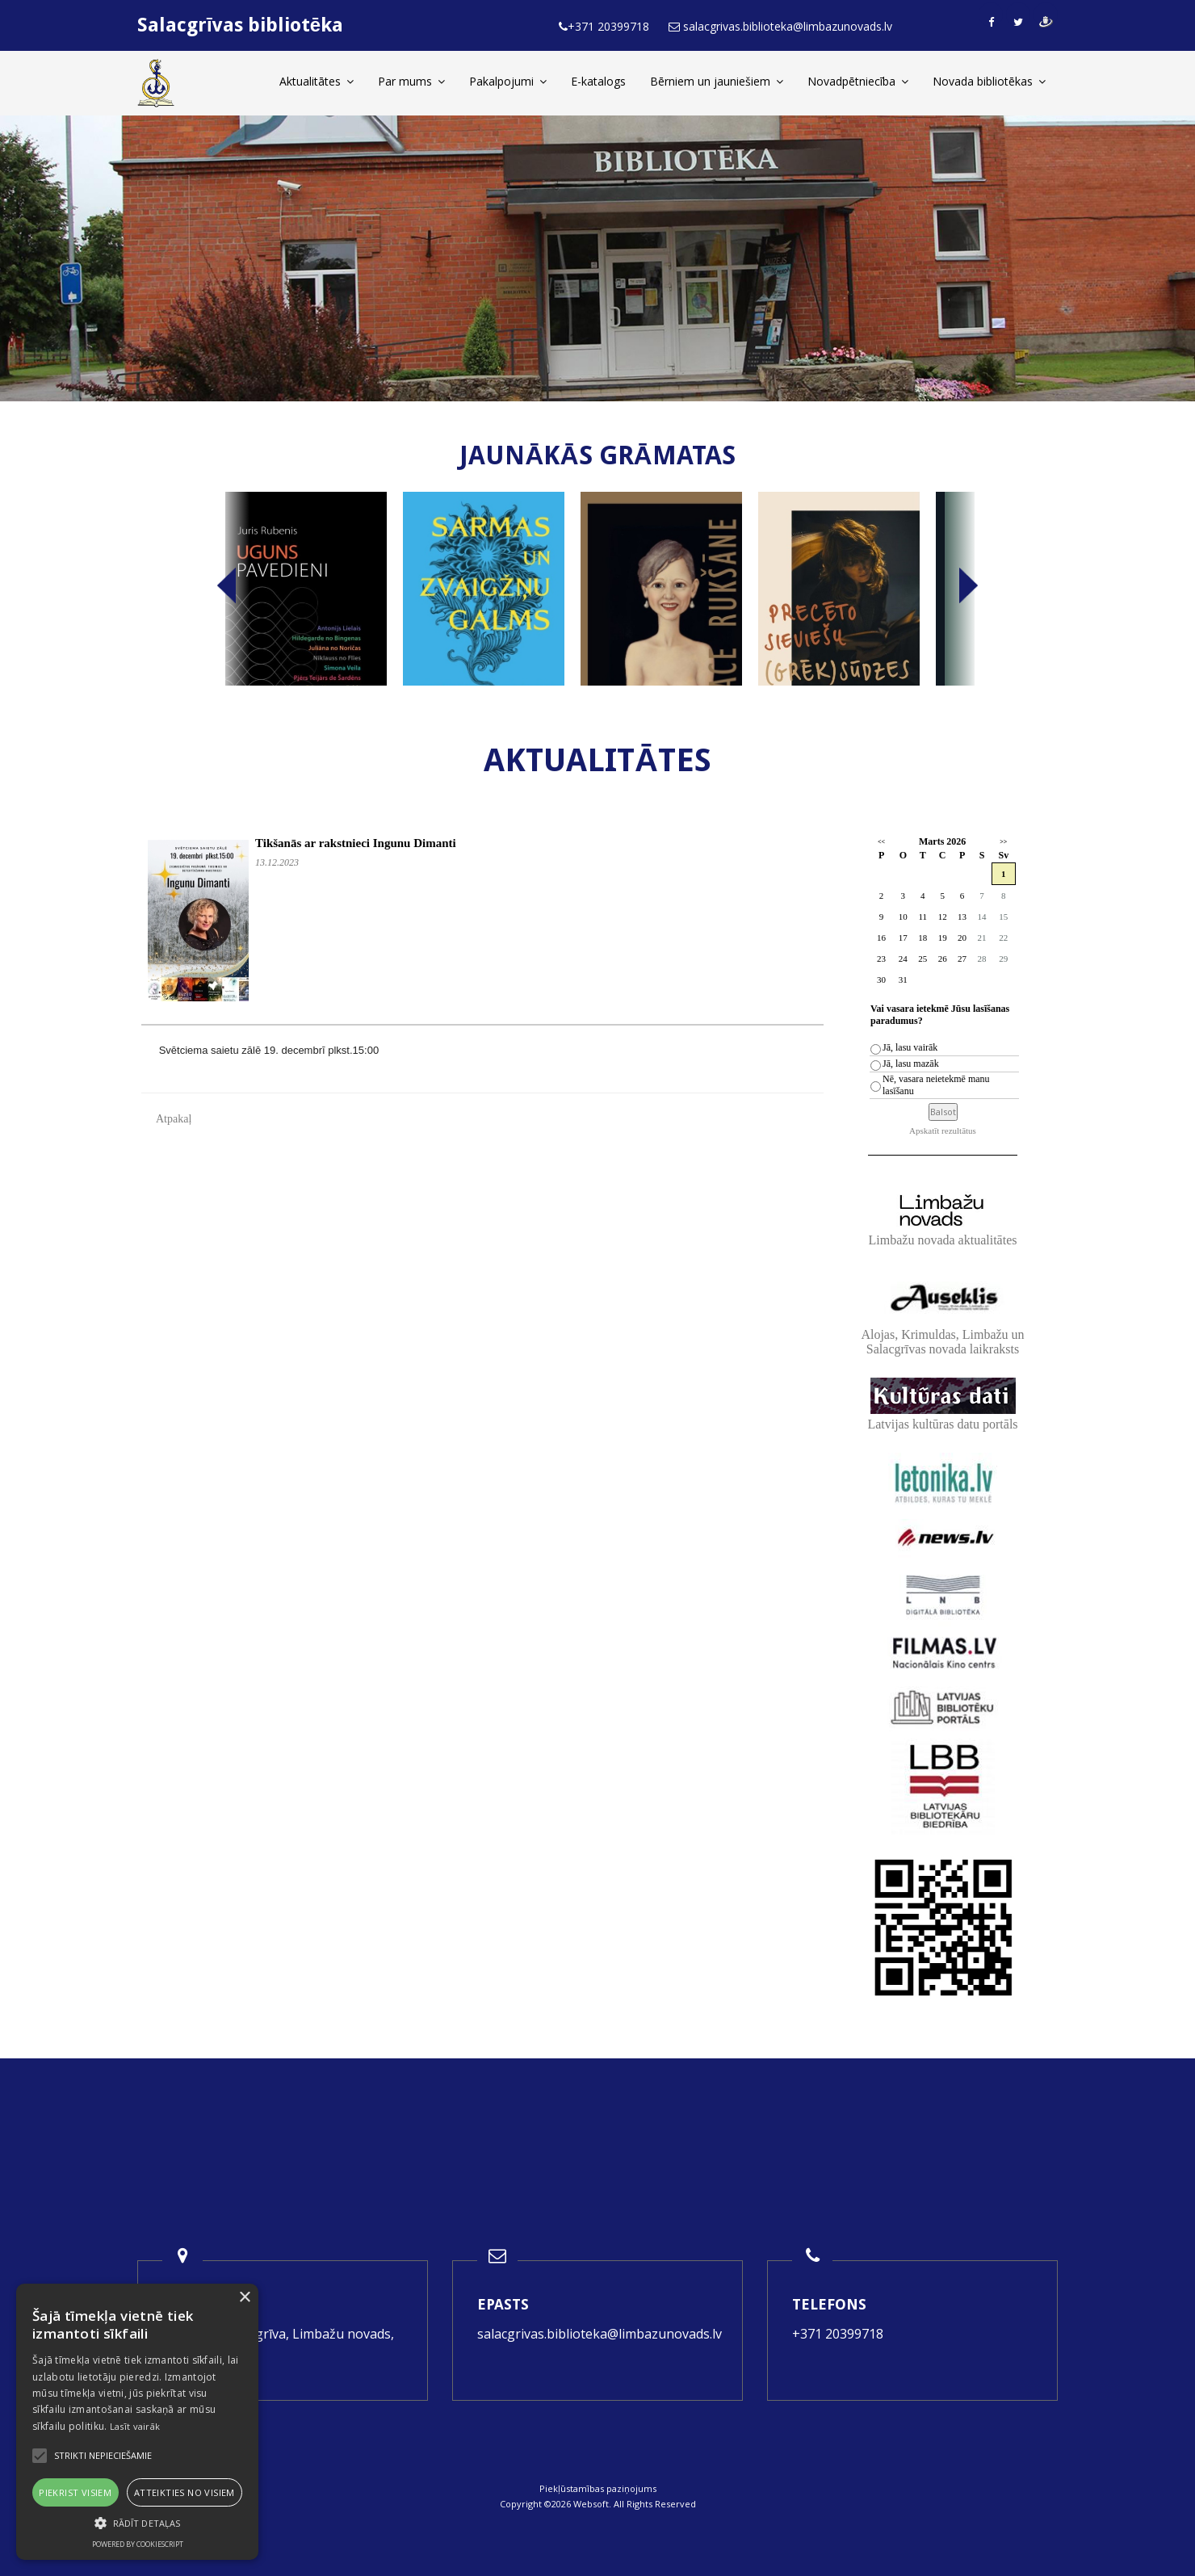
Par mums (411, 81)
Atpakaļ (173, 1119)
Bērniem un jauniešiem (716, 81)
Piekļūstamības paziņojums (597, 2488)
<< (881, 841)
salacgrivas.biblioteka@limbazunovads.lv (599, 2334)
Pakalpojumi (508, 81)
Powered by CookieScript (137, 2544)
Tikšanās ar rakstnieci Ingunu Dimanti (355, 843)
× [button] (244, 2298)
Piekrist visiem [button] (75, 2492)
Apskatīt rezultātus (942, 1130)
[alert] (137, 2422)
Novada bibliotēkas (989, 81)
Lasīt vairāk (135, 2426)
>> (1003, 841)
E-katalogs (598, 81)
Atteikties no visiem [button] (184, 2492)
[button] (137, 2523)
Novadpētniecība (857, 81)
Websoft (591, 2504)
